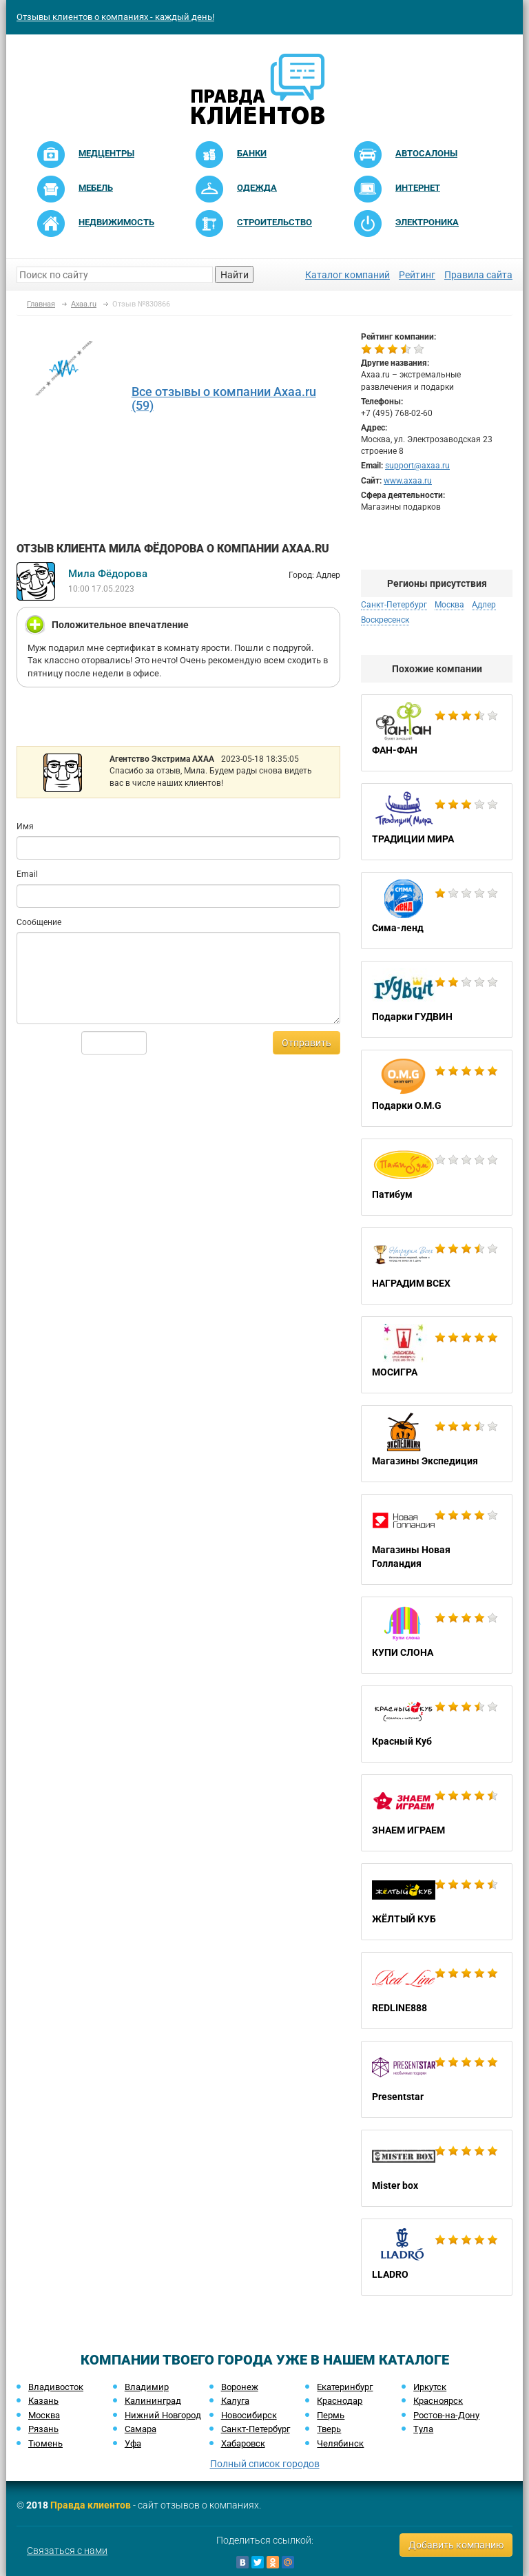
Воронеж (239, 2387)
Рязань (43, 2429)
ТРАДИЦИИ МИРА (437, 822)
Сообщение (39, 922)
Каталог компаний (347, 274)
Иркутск (429, 2387)
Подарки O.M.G (437, 1088)
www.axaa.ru (408, 481)
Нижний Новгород (163, 2415)
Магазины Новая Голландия (437, 1539)
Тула (423, 2429)
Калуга (235, 2401)
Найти (234, 274)
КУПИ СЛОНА (437, 1635)
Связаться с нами (67, 2550)
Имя (25, 826)
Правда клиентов (90, 2505)
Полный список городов (265, 2463)
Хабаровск (243, 2443)
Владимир (147, 2387)
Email (27, 874)
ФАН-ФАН (437, 733)
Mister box (437, 2168)
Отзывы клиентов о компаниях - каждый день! (115, 17)
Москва (449, 605)
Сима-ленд (437, 910)
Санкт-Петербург (394, 605)
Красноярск (438, 2401)
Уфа (133, 2443)
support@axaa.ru (417, 465)
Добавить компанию (456, 2545)
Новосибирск (249, 2415)
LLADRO (437, 2257)
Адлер (484, 605)
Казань (43, 2401)
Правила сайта (478, 274)
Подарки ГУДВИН (437, 999)
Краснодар (339, 2401)
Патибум (437, 1177)
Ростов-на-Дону (446, 2415)
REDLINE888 (437, 1990)
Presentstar (437, 2079)
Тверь (329, 2429)
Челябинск (340, 2443)
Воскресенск (385, 620)
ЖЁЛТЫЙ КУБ (437, 1902)
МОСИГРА (437, 1355)
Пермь (330, 2415)
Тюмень (45, 2443)
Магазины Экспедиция (437, 1444)
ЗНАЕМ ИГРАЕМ (437, 1813)
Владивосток (55, 2387)
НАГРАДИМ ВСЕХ (437, 1266)
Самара (140, 2429)
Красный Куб (437, 1724)
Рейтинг (417, 274)
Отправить (306, 1042)
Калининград (153, 2401)
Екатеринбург (345, 2387)
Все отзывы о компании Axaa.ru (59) (224, 398)
